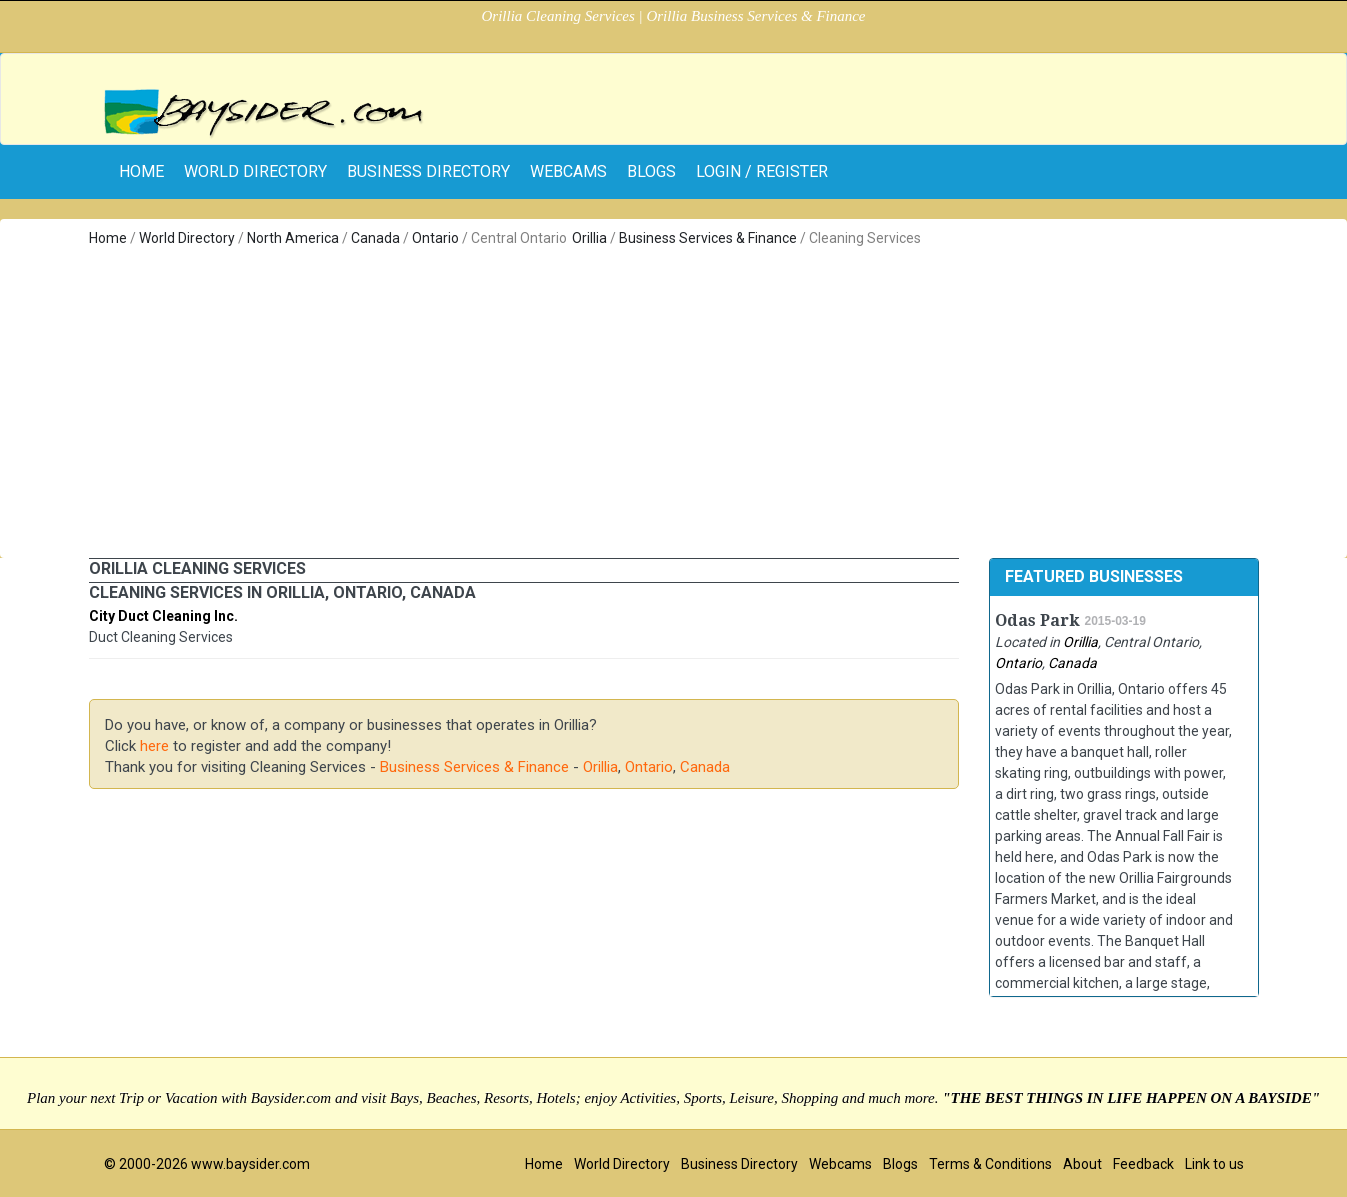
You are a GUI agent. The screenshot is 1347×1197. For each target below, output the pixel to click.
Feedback (1143, 1164)
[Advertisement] (674, 399)
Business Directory (428, 171)
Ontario (435, 238)
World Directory (255, 171)
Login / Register (762, 171)
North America (293, 238)
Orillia (589, 238)
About (1082, 1164)
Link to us (1214, 1164)
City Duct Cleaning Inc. (163, 616)
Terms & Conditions (990, 1164)
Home (108, 238)
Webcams (568, 171)
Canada (375, 238)
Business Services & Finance (708, 238)
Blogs (651, 171)
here (154, 746)
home (141, 171)
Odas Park (1037, 620)
